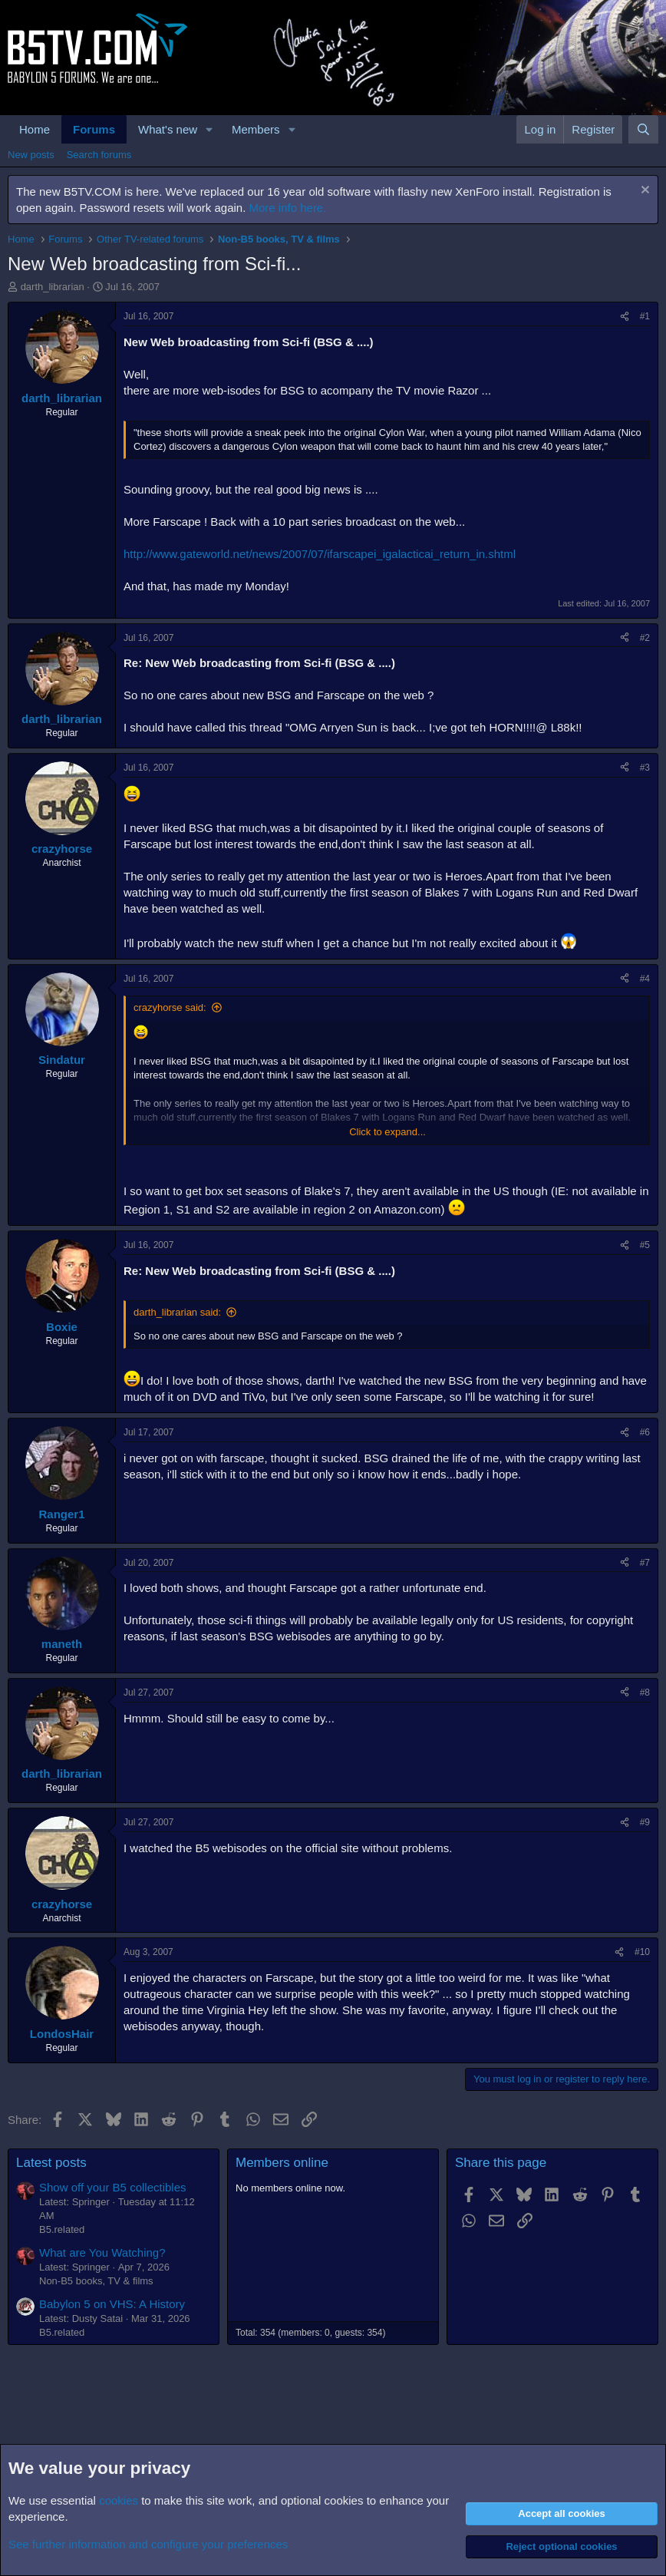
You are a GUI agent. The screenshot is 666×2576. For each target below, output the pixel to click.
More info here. (288, 207)
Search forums (99, 154)
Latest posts (51, 2162)
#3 (645, 767)
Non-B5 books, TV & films (96, 2281)
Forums (94, 129)
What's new (167, 129)
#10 (642, 1952)
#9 (645, 1822)
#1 (645, 316)
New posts (31, 154)
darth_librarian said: (177, 1312)
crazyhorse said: (170, 1007)
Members (256, 129)
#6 (645, 1432)
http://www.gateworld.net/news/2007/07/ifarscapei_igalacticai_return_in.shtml (320, 553)
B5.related (61, 2229)
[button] (209, 129)
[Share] (625, 316)
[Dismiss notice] (643, 191)
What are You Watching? (102, 2252)
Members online (282, 2162)
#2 (645, 637)
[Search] (643, 129)
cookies (118, 2500)
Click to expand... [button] (387, 1132)
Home (34, 129)
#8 (645, 1692)
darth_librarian (52, 286)
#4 (645, 978)
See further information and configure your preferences (148, 2544)
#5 (645, 1245)
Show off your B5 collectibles (112, 2187)
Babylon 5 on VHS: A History (112, 2303)
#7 (645, 1562)
